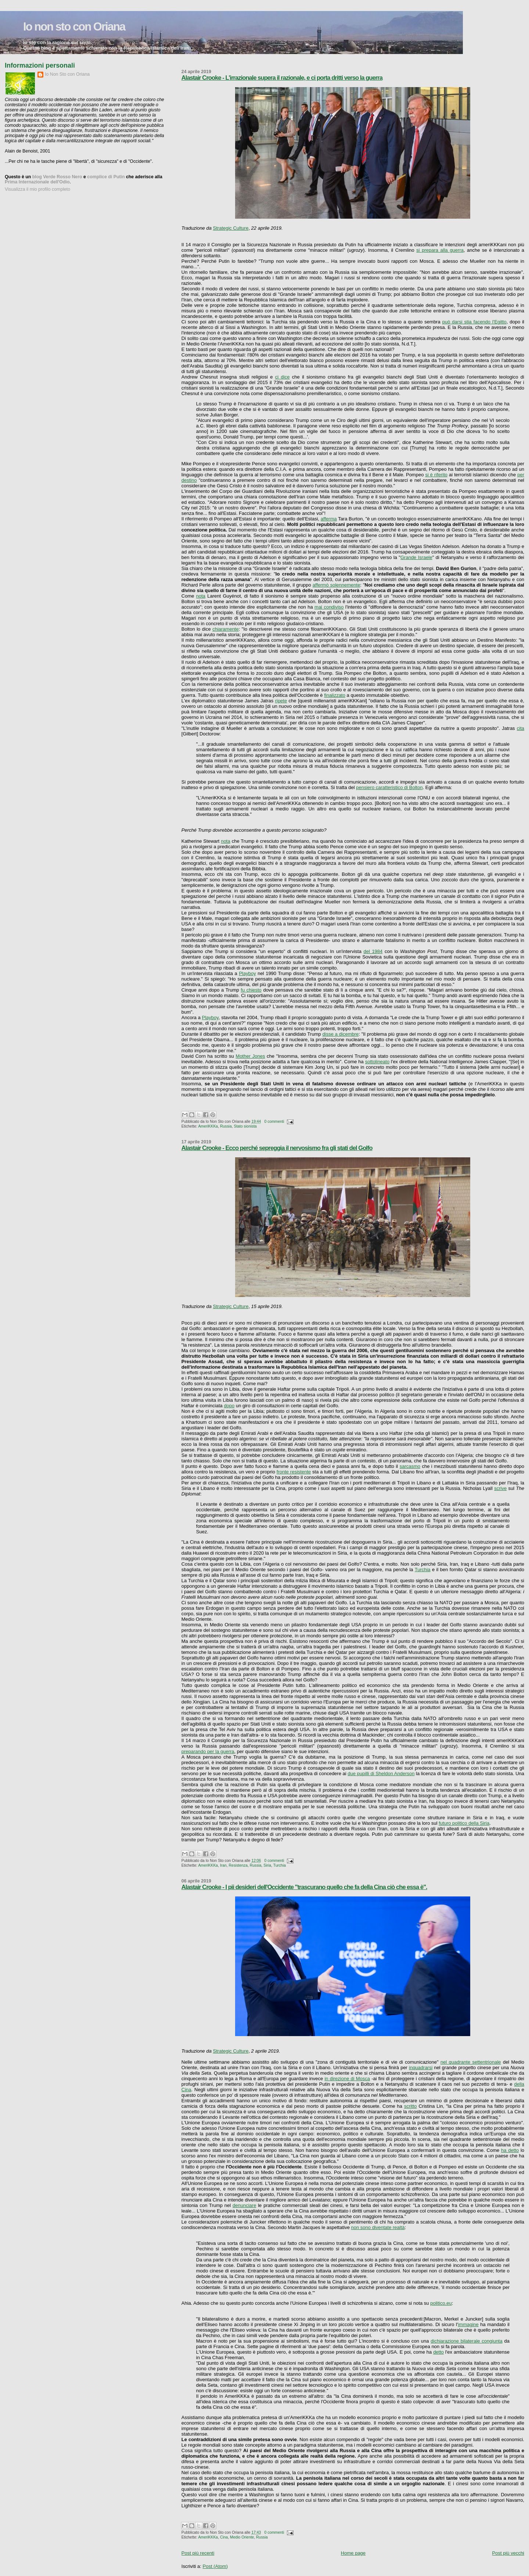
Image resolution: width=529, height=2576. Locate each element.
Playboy (247, 973)
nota (200, 596)
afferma (329, 519)
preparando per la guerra (207, 1751)
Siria (267, 1865)
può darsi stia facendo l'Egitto (474, 322)
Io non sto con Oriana (74, 26)
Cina (224, 2537)
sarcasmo (410, 1466)
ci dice (282, 377)
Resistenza (238, 1865)
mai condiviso (329, 607)
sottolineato (377, 1061)
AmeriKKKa (208, 1126)
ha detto (510, 2150)
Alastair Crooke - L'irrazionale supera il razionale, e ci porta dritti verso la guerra (281, 77)
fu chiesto (251, 990)
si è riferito (436, 474)
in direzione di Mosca (347, 2078)
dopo (229, 1405)
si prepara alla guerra (440, 250)
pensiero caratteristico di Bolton (389, 787)
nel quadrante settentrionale (470, 2062)
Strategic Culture (231, 228)
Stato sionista (245, 1126)
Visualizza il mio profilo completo (37, 189)
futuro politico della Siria (464, 1823)
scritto (410, 2106)
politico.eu (441, 2303)
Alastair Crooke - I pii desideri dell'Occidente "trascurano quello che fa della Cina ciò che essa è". (304, 1887)
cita (520, 728)
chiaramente (225, 629)
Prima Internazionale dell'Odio (37, 181)
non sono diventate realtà (378, 2227)
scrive (500, 1488)
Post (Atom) (215, 2566)
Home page (353, 2553)
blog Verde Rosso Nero (57, 176)
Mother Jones (250, 1056)
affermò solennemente (336, 585)
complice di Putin (106, 176)
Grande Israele (416, 557)
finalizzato (334, 695)
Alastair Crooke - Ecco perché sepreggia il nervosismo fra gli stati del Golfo (277, 1147)
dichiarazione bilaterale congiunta (466, 2341)
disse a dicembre (341, 1034)
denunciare (244, 2205)
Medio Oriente (242, 2537)
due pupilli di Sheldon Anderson (381, 1773)
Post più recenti (198, 2553)
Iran (223, 1865)
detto (438, 2352)
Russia (226, 1126)
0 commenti (274, 1121)
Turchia (423, 1569)
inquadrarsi (420, 2067)
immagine (468, 2324)
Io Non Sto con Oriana (67, 74)
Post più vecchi (508, 2553)
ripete (281, 700)
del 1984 (372, 951)
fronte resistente (294, 1472)
